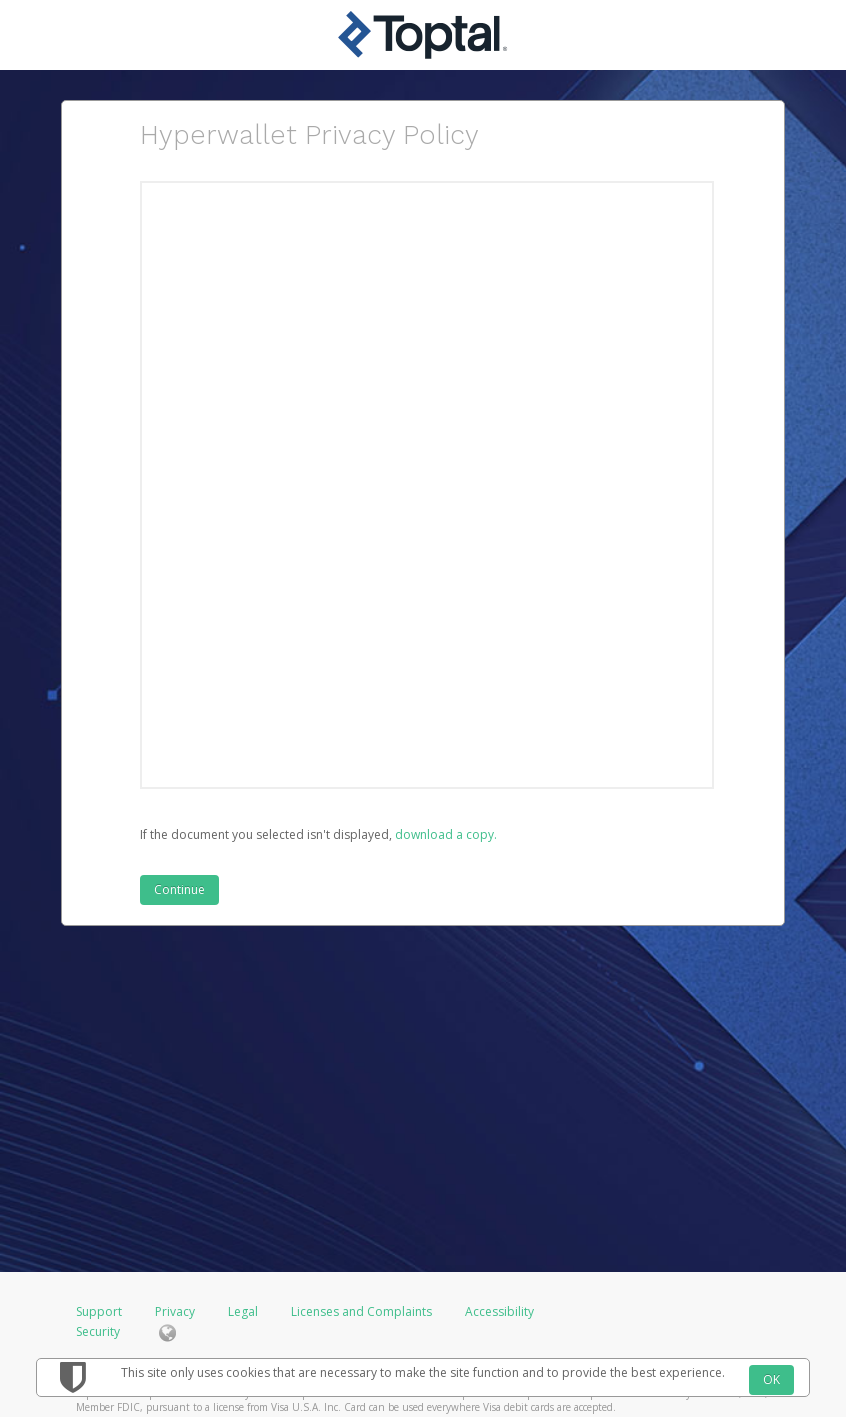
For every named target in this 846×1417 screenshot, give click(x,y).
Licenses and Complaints (363, 1311)
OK (771, 1379)
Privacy (175, 1311)
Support (99, 1311)
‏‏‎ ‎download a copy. (444, 834)
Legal (243, 1311)
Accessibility (499, 1311)
